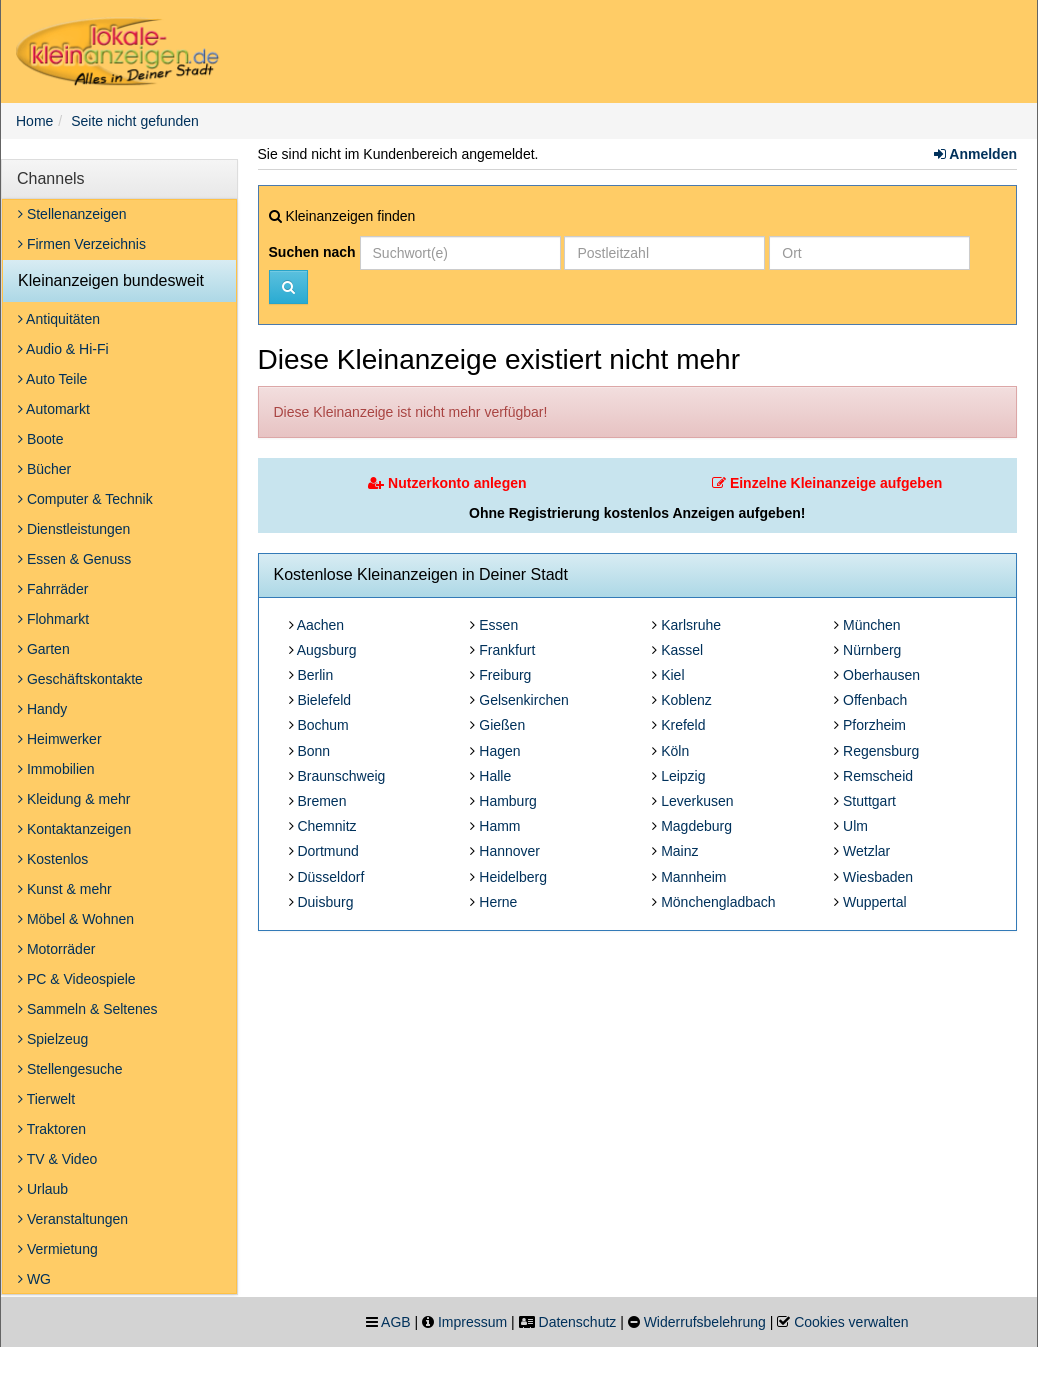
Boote (40, 439)
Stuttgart (869, 801)
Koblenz (686, 700)
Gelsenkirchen (524, 700)
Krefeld (683, 725)
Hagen (499, 751)
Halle (495, 776)
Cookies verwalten (851, 1322)
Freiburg (505, 675)
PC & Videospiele (77, 979)
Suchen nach (312, 252)
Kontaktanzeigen (74, 829)
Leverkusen (697, 801)
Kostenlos (53, 859)
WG (34, 1279)
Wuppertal (875, 902)
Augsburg (327, 650)
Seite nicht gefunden (135, 121)
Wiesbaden (878, 877)
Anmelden (975, 154)
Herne (498, 902)
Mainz (679, 851)
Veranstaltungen (73, 1219)
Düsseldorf (330, 877)
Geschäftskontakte (80, 679)
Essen (498, 625)
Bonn (313, 751)
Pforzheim (874, 725)
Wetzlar (866, 851)
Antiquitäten (59, 319)
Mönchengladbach (718, 902)
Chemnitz (326, 826)
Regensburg (881, 751)
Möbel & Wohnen (76, 919)
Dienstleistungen (74, 529)
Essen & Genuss (74, 559)
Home (34, 121)
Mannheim (693, 877)
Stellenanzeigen (72, 214)
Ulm (855, 826)
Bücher (44, 469)
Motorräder (56, 949)
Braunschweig (341, 776)
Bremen (321, 801)
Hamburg (508, 801)
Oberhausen (881, 675)
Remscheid (878, 776)
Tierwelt (46, 1099)
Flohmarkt (53, 619)
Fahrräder (53, 589)
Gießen (502, 725)
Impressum (472, 1322)
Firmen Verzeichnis (82, 244)
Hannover (509, 851)
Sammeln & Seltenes (88, 1009)
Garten (44, 649)
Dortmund (327, 851)
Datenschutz (578, 1322)
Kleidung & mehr (74, 799)
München (872, 625)
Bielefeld (324, 700)
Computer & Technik (85, 499)
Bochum (322, 725)
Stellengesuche (70, 1069)
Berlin (315, 675)
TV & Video (57, 1159)
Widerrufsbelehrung (705, 1322)
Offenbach (875, 700)
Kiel (672, 675)
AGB (396, 1322)
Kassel (682, 650)
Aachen (320, 625)
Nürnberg (872, 650)
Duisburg (325, 902)
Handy (42, 709)
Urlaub (43, 1189)
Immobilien (56, 769)
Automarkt (54, 409)
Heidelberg (513, 877)
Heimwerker (60, 739)
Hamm (499, 826)
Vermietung (58, 1249)
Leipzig (683, 776)
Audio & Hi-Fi (63, 349)
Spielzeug (53, 1039)
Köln (675, 751)
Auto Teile (52, 379)
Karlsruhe (691, 625)
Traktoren (52, 1129)
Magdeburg (696, 826)
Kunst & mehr (65, 889)
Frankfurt (507, 650)
